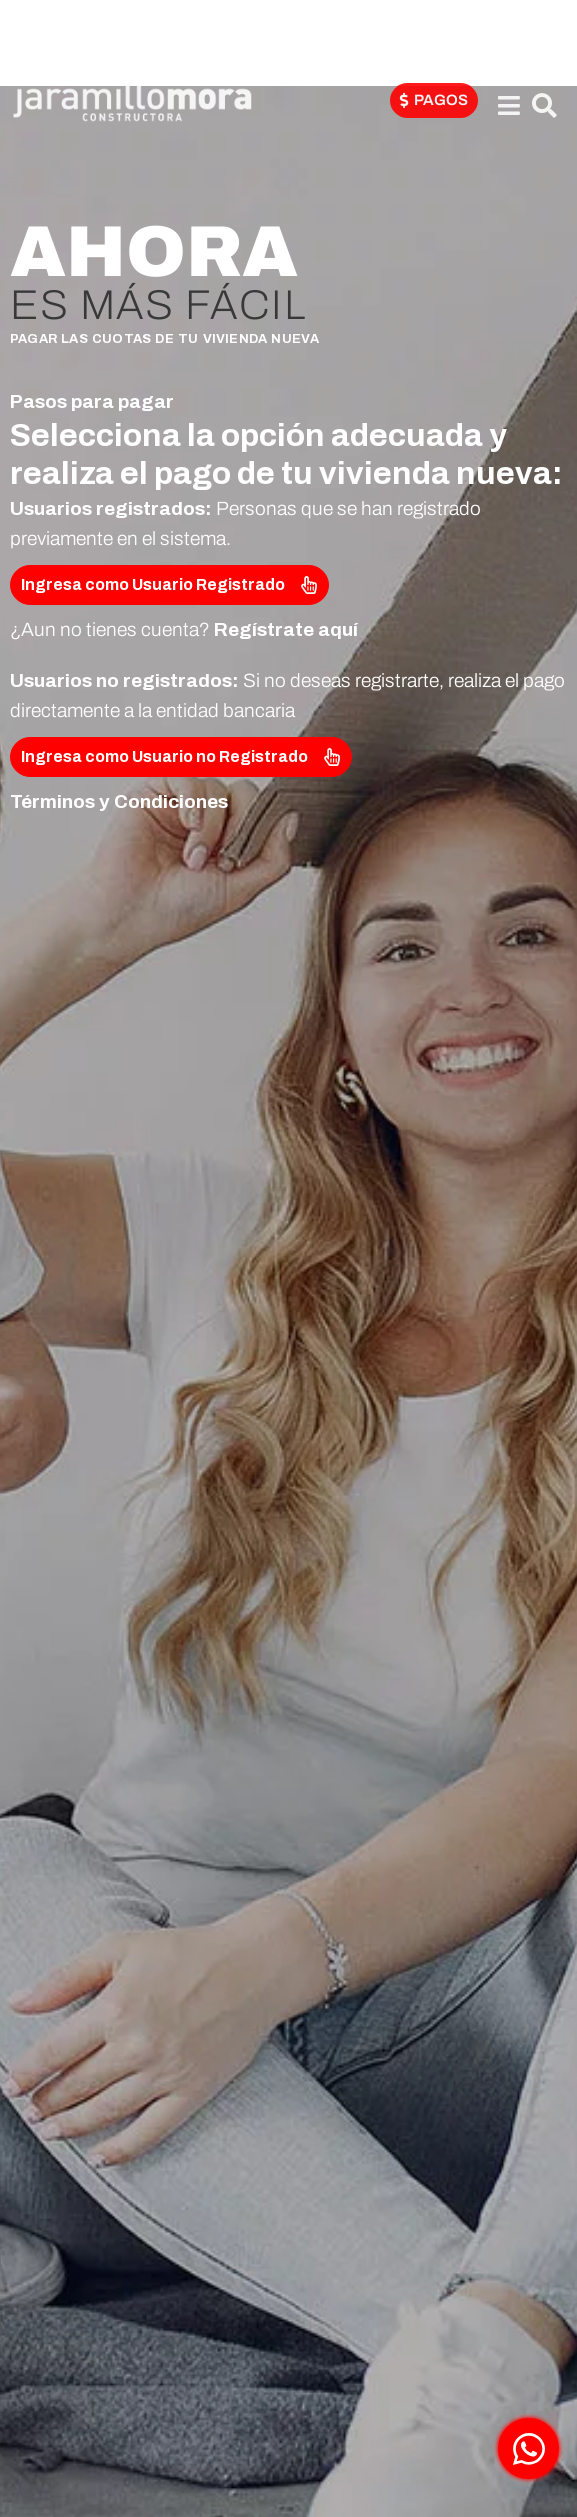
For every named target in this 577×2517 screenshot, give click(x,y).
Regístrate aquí (286, 629)
